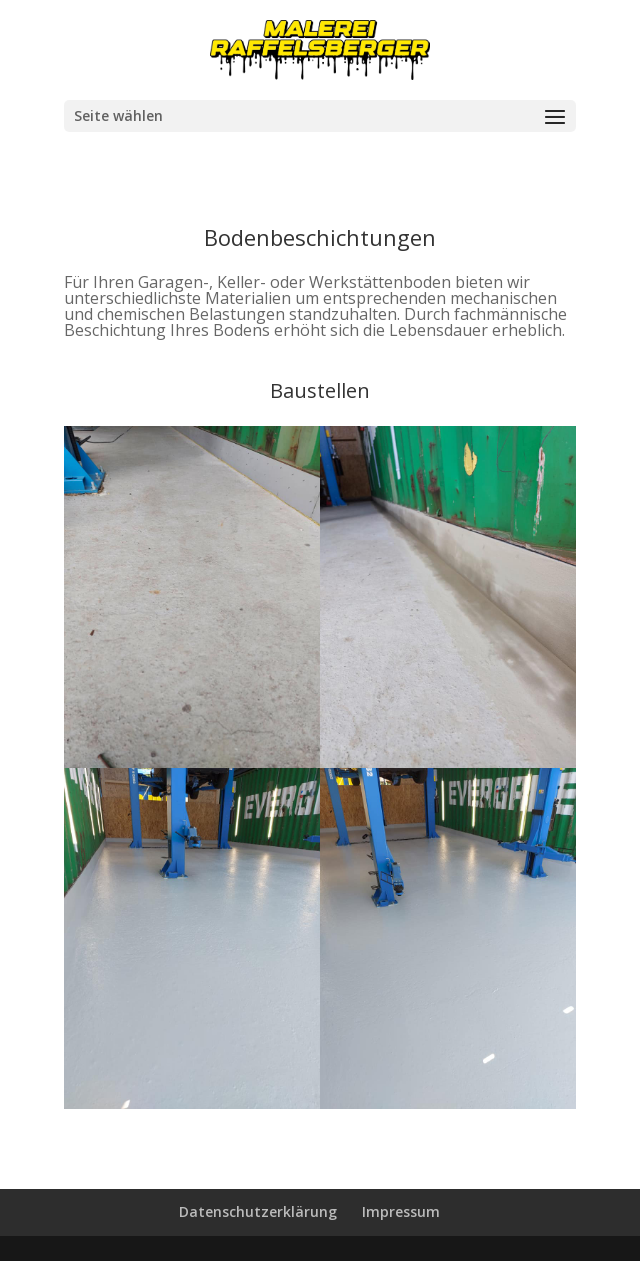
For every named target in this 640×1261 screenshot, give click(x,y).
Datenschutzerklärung (258, 1211)
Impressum (401, 1211)
